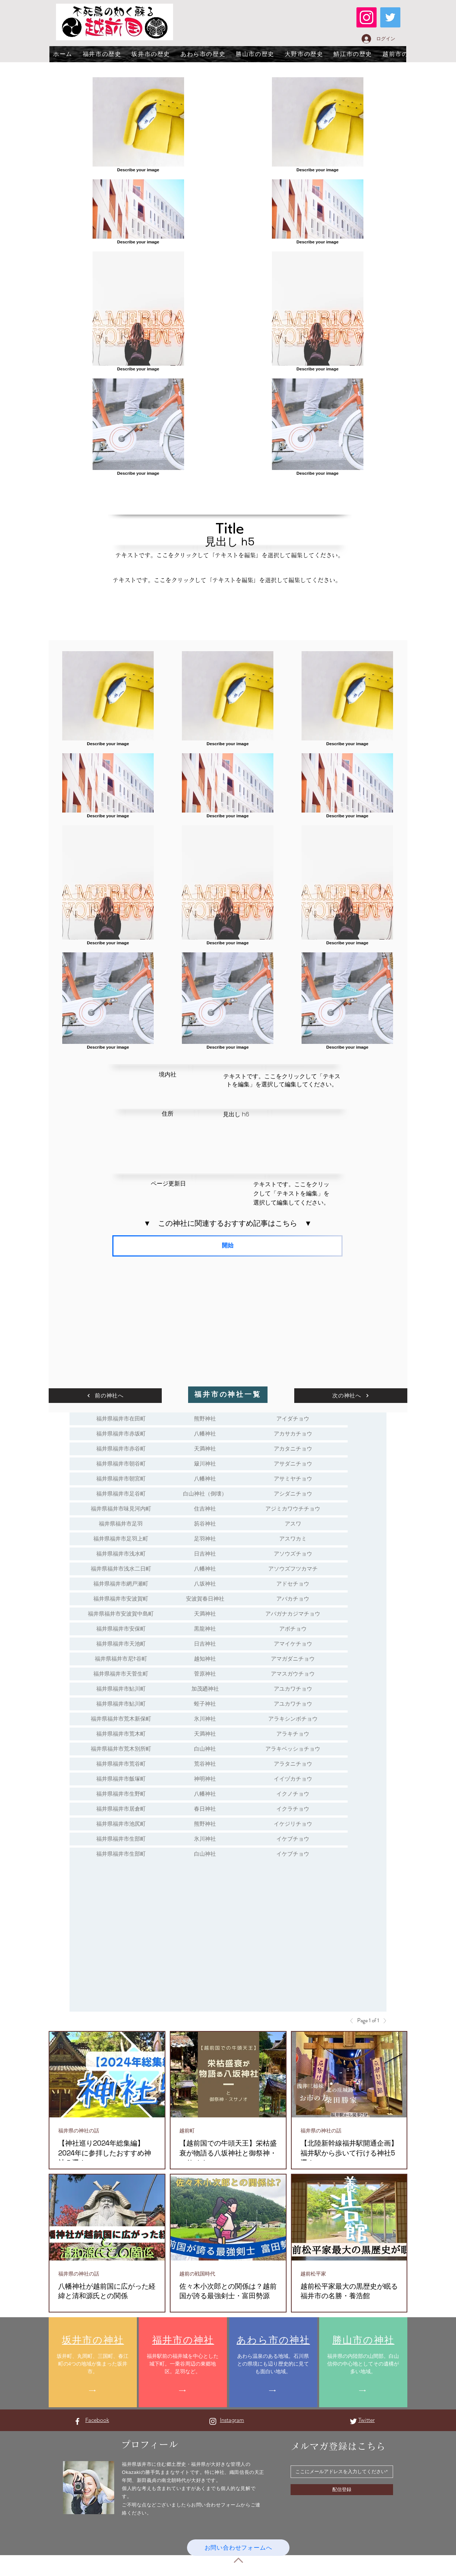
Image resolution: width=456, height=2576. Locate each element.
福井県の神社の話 (78, 2131)
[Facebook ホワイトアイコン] (77, 2421)
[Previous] (353, 2021)
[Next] (382, 2021)
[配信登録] (342, 2489)
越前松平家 (313, 2274)
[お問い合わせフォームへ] (238, 2547)
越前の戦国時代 (197, 2274)
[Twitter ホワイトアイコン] (353, 2421)
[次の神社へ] (350, 1395)
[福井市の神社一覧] (228, 1394)
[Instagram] (366, 17)
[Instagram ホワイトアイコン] (212, 2421)
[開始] (227, 1246)
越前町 (187, 2131)
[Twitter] (390, 17)
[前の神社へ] (105, 1395)
